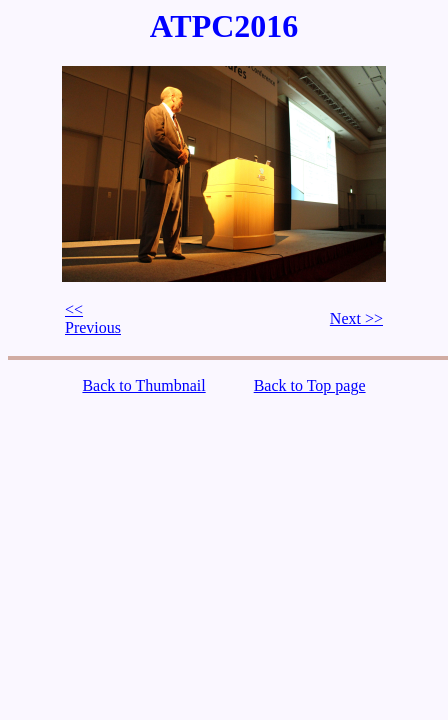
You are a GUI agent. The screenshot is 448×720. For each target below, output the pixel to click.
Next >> (356, 318)
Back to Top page (310, 385)
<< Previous (93, 318)
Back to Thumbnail (143, 385)
